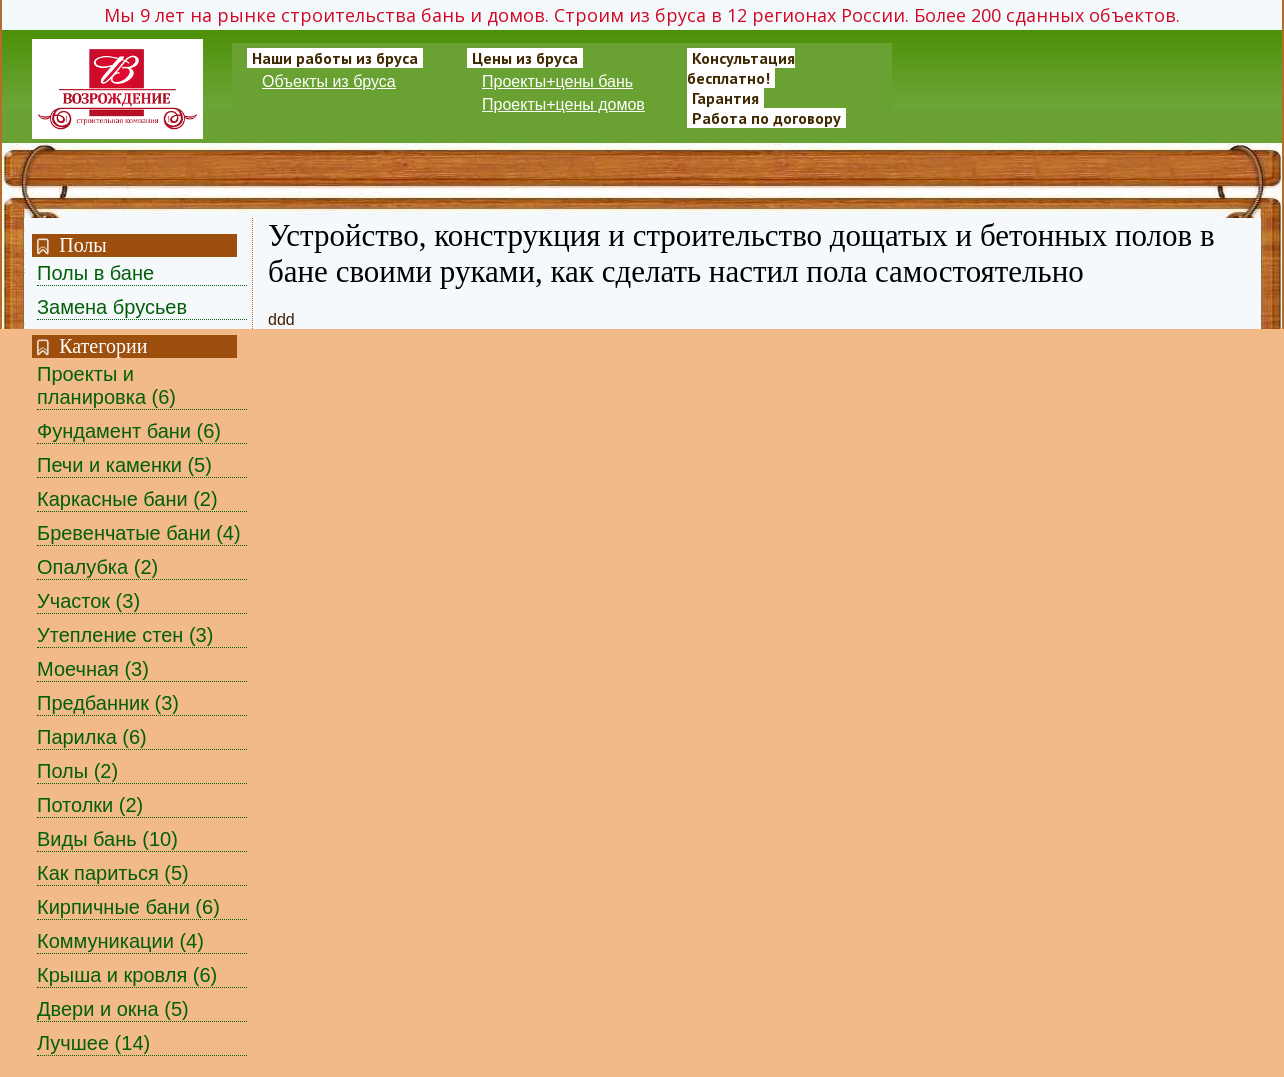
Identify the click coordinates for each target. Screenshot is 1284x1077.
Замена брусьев (112, 307)
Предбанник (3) (108, 703)
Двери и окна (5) (113, 1009)
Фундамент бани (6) (129, 431)
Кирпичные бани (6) (128, 907)
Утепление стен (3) (125, 635)
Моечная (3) (93, 669)
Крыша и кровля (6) (127, 975)
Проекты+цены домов (563, 104)
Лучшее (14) (93, 1043)
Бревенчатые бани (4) (139, 533)
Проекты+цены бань (557, 81)
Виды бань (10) (107, 839)
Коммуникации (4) (120, 941)
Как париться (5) (113, 873)
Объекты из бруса (329, 81)
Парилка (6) (92, 737)
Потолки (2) (90, 805)
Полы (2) (77, 771)
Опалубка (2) (97, 567)
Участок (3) (88, 601)
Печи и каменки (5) (124, 465)
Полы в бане (95, 273)
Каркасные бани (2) (127, 499)
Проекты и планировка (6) (106, 385)
